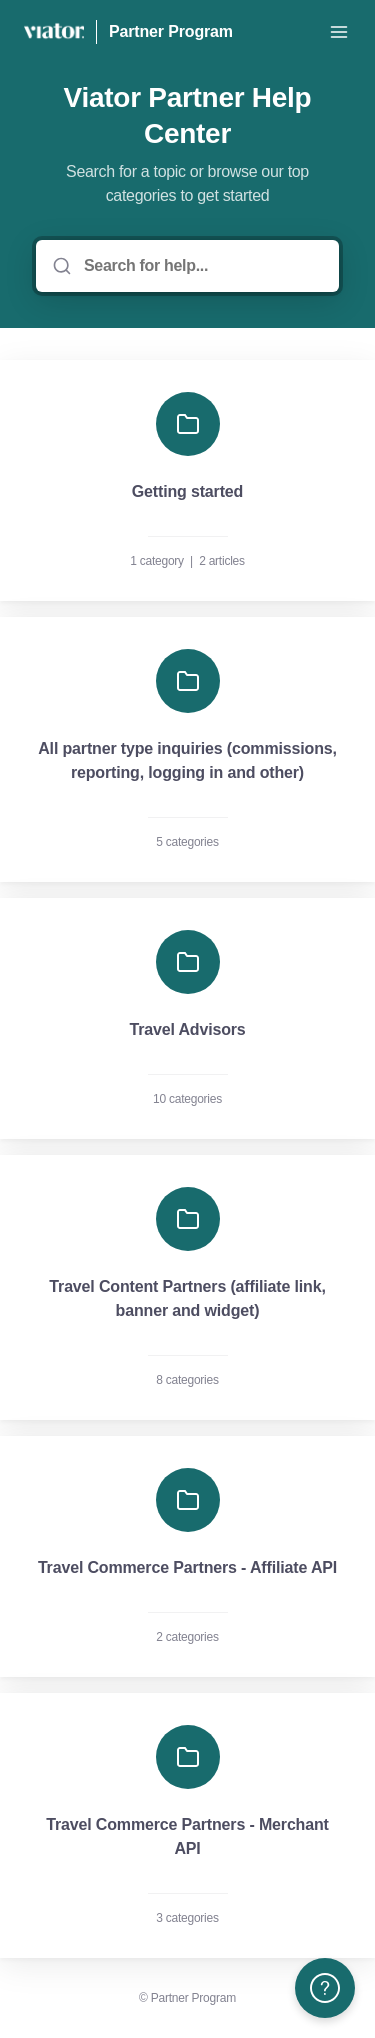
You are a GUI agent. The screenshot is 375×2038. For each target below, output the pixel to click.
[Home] (54, 32)
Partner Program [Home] (171, 31)
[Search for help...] (201, 266)
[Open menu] (339, 32)
